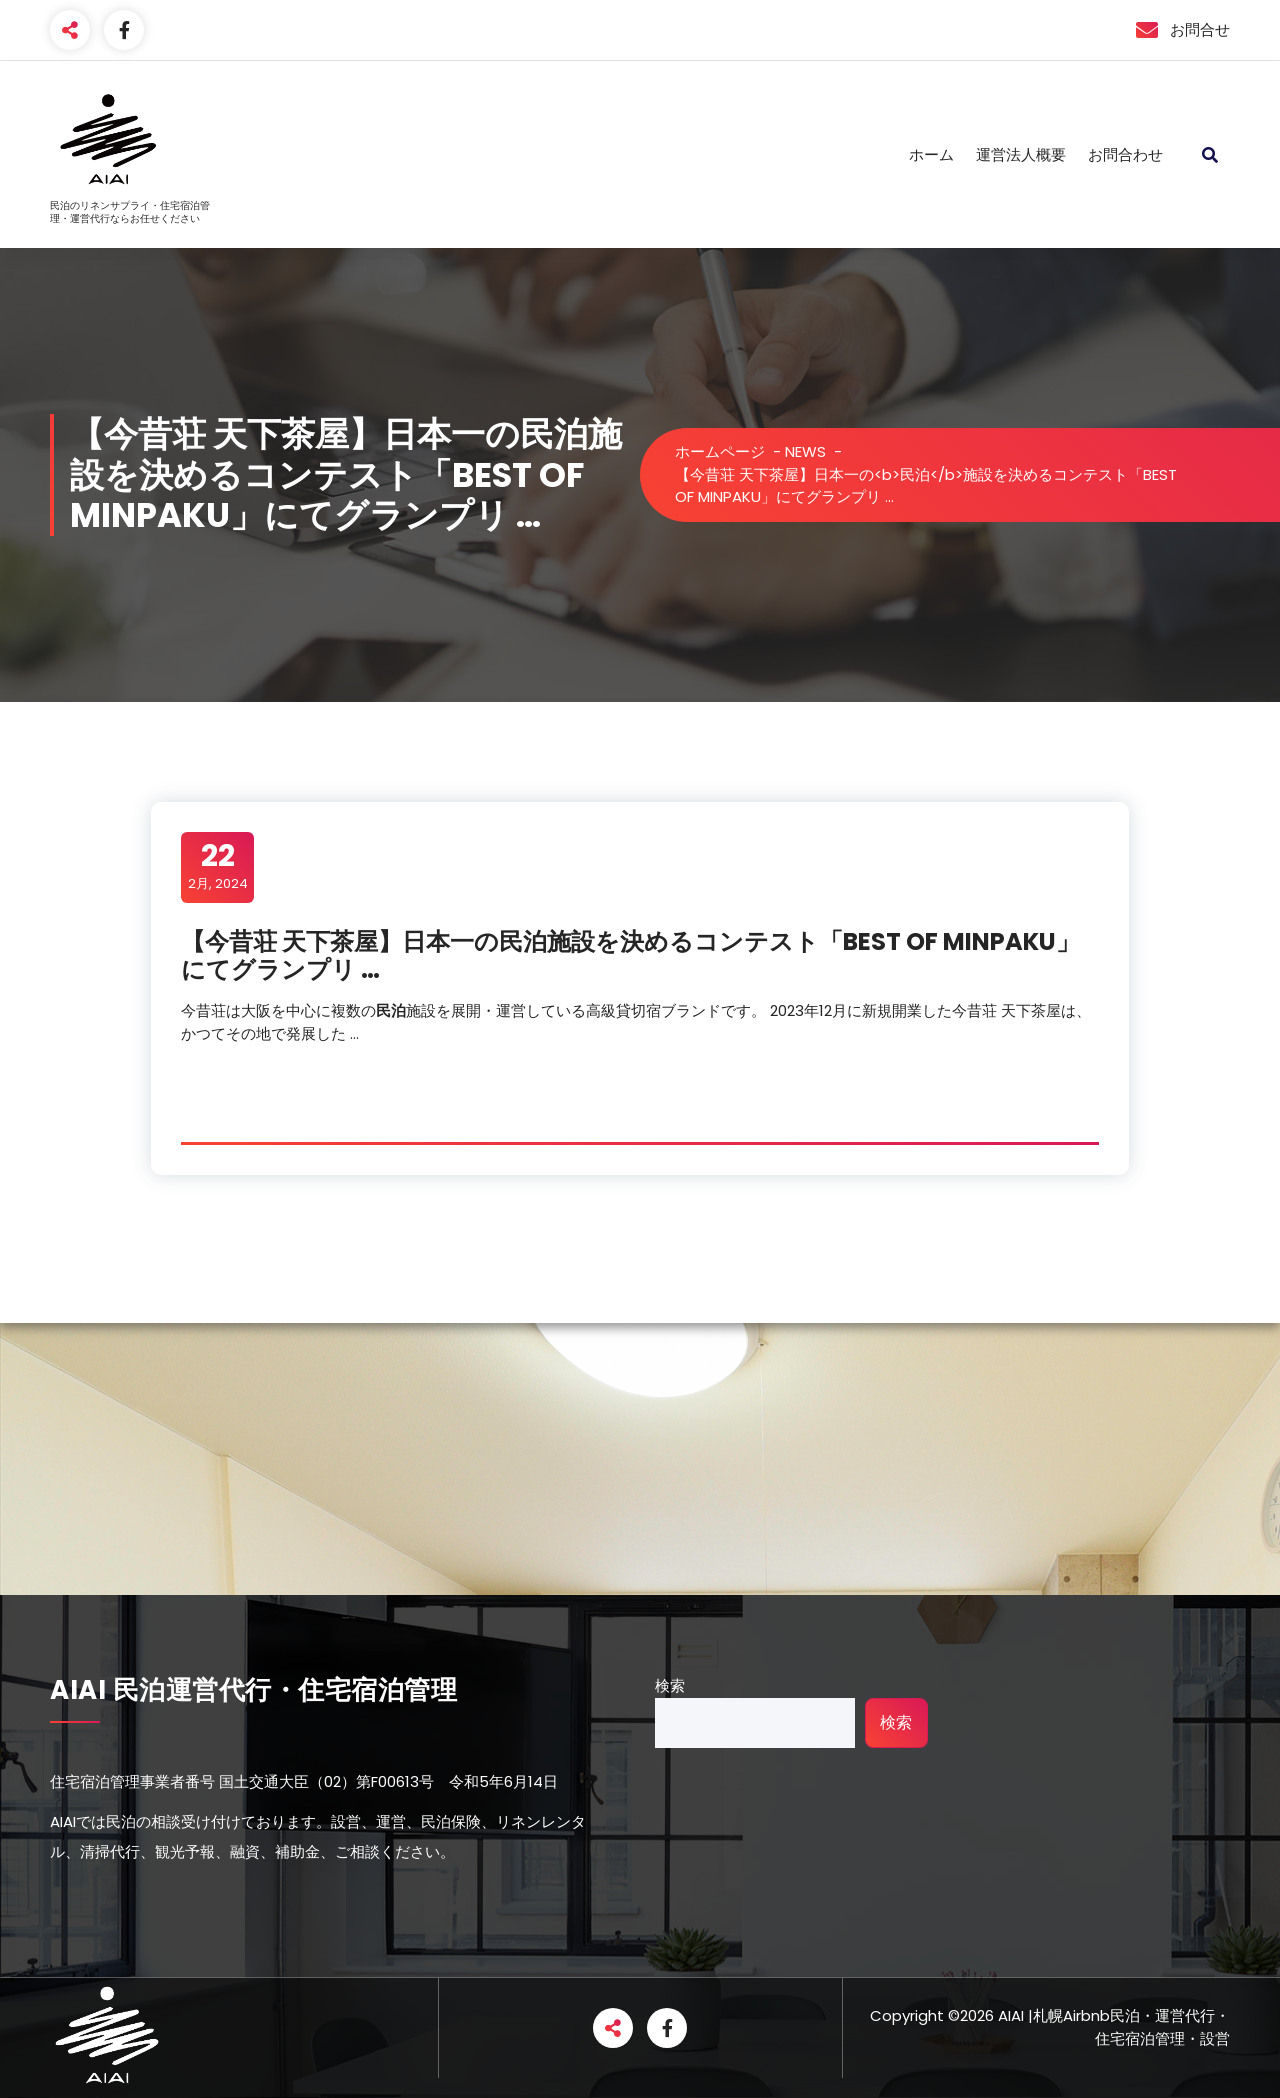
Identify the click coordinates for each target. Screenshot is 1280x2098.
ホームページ (720, 451)
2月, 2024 (218, 866)
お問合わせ (1125, 154)
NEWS (805, 451)
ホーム (931, 154)
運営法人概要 (1021, 154)
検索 (670, 1685)
